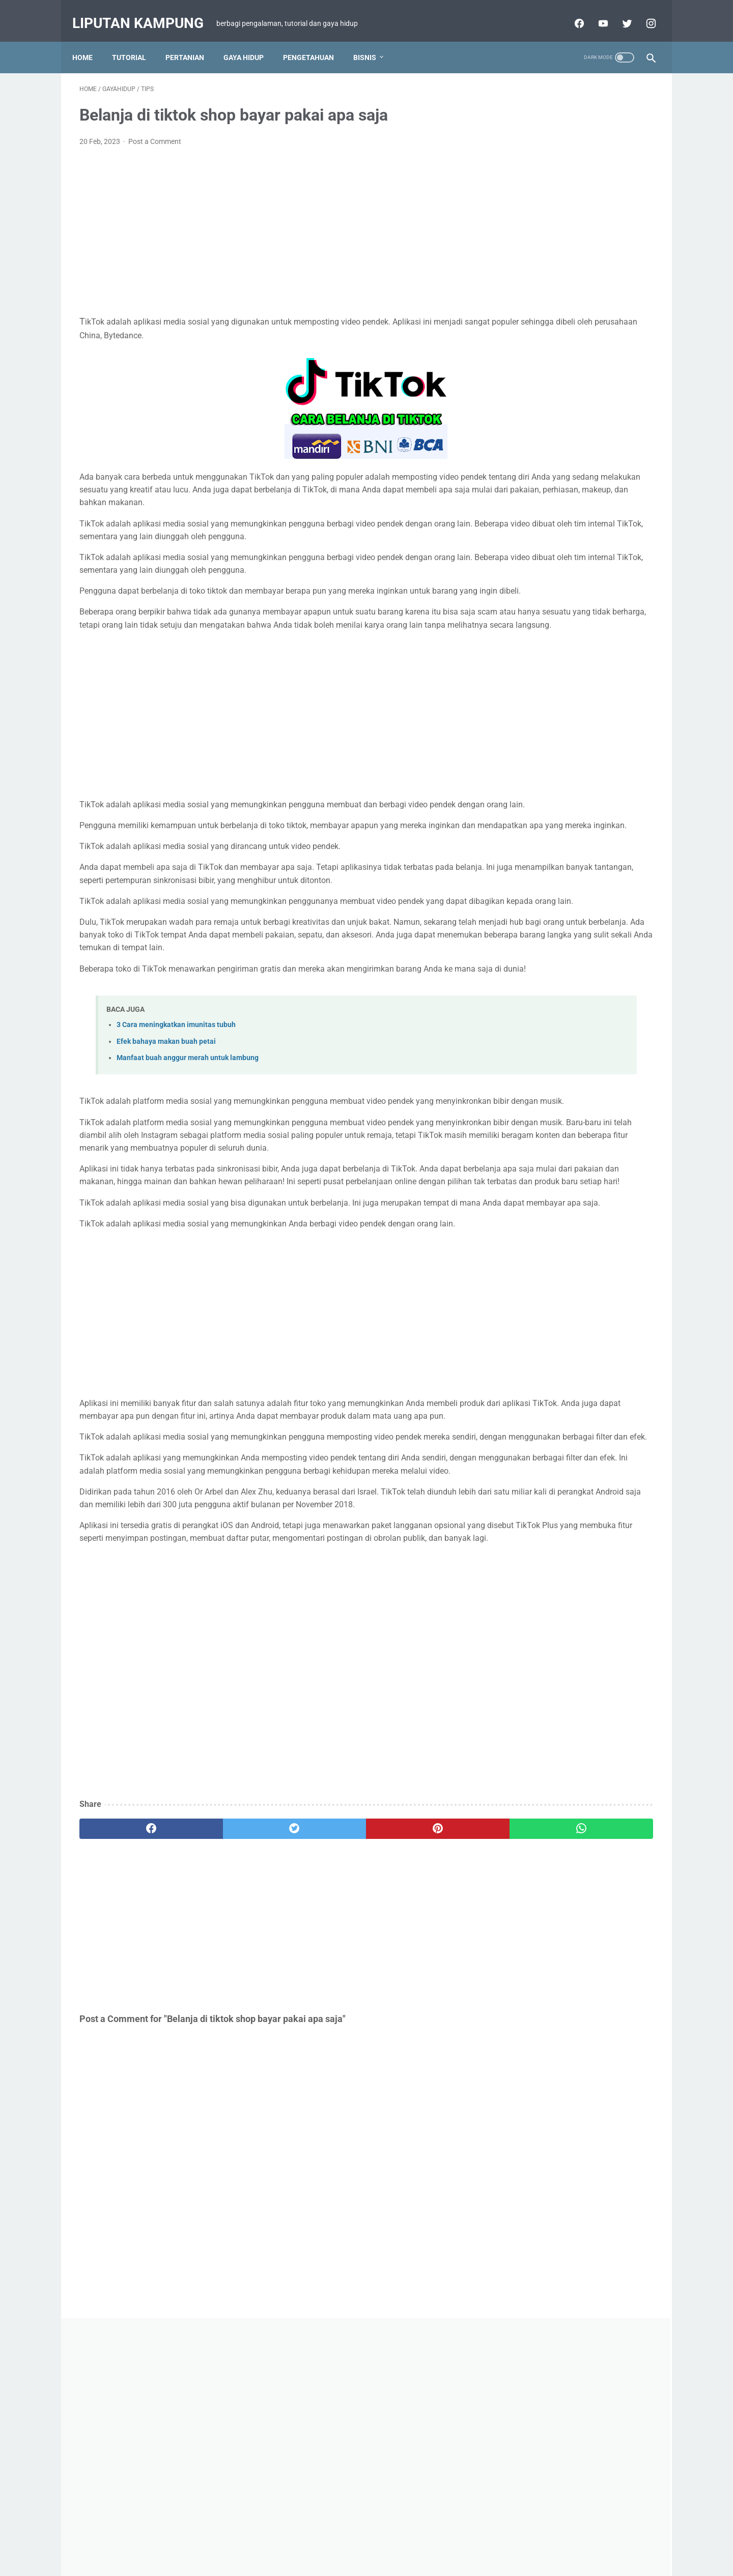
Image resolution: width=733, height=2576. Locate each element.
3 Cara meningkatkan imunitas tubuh (176, 1130)
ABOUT (460, 2539)
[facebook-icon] (571, 12)
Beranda (274, 2539)
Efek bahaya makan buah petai (166, 1146)
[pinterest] (320, 2049)
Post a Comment (154, 131)
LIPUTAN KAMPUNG (577, 990)
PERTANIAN (192, 40)
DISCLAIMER (354, 2539)
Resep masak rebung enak (558, 1087)
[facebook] (127, 2049)
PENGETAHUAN (315, 40)
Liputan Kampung (145, 12)
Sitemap (311, 2539)
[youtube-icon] (595, 12)
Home (89, 40)
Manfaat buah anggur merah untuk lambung (188, 1163)
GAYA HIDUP (251, 40)
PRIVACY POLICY (412, 2539)
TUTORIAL (136, 40)
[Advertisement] (271, 221)
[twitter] (224, 2049)
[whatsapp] (416, 2049)
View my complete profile (577, 1034)
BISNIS (371, 40)
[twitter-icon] (619, 12)
